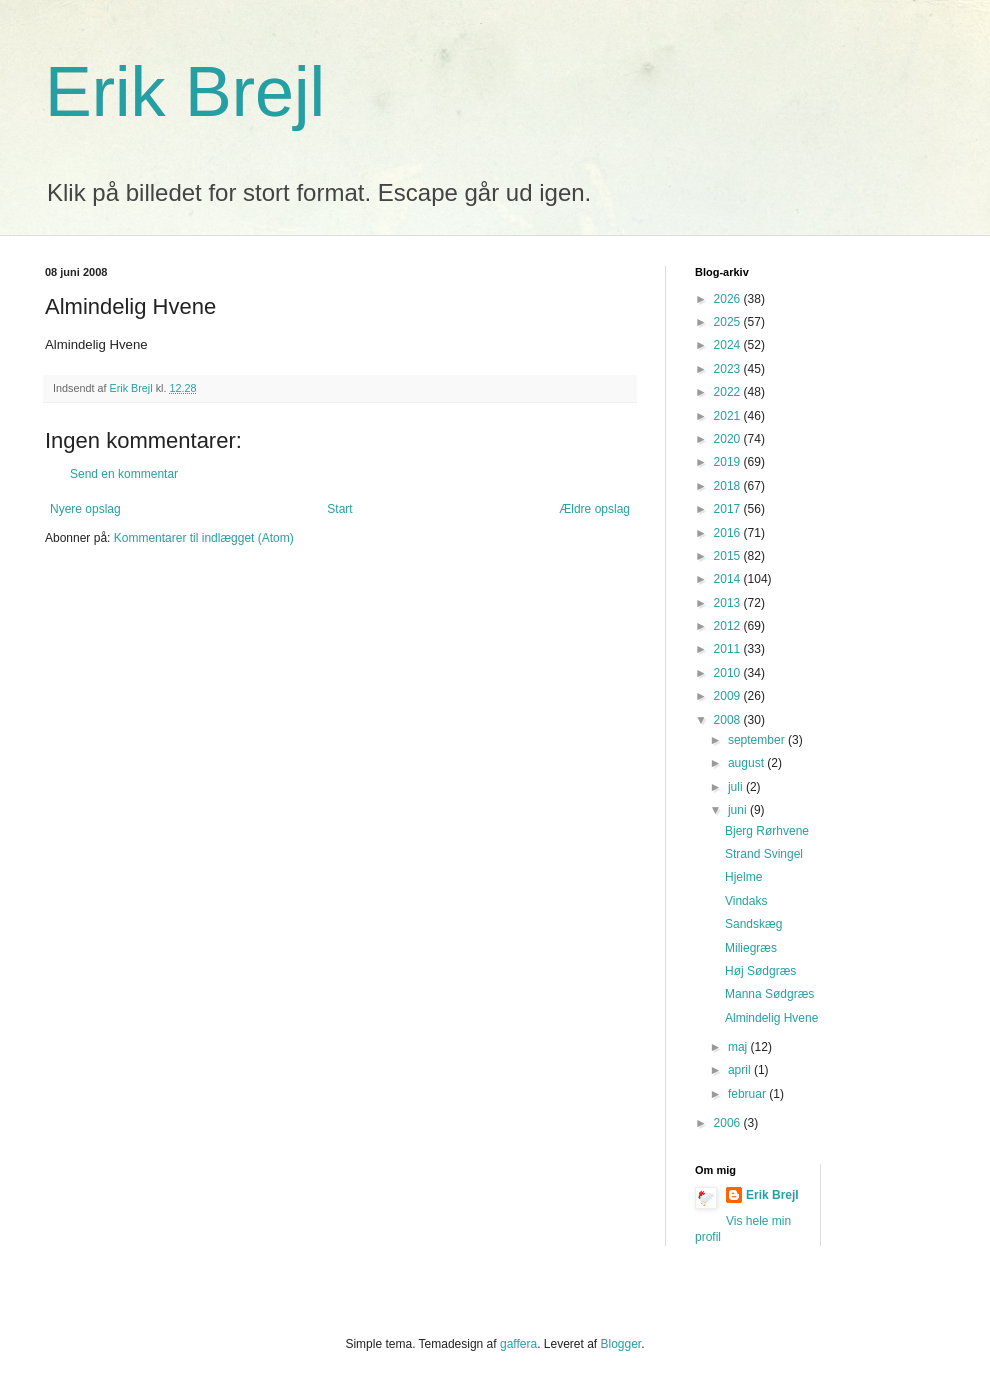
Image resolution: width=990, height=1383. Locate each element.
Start (339, 509)
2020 (729, 439)
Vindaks (746, 901)
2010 (729, 673)
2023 (729, 369)
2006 (729, 1123)
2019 (729, 462)
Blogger (621, 1344)
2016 (729, 533)
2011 (729, 649)
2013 (729, 603)
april (741, 1070)
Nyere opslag (85, 509)
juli (737, 787)
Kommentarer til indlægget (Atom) (204, 538)
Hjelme (743, 877)
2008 (729, 720)
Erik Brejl (185, 92)
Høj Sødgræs (760, 971)
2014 (729, 579)
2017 (729, 509)
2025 (729, 322)
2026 (729, 299)
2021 (729, 416)
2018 (729, 486)
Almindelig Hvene (771, 1018)
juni (739, 810)
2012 (729, 626)
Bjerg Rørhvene (767, 831)
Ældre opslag (594, 509)
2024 (729, 345)
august (747, 763)
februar (748, 1094)
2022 (729, 392)
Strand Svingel (764, 854)
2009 (729, 696)
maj (739, 1047)
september (758, 740)
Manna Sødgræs (769, 994)
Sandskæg (753, 924)
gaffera (518, 1344)
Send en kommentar (124, 474)
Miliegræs (751, 948)
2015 (729, 556)
